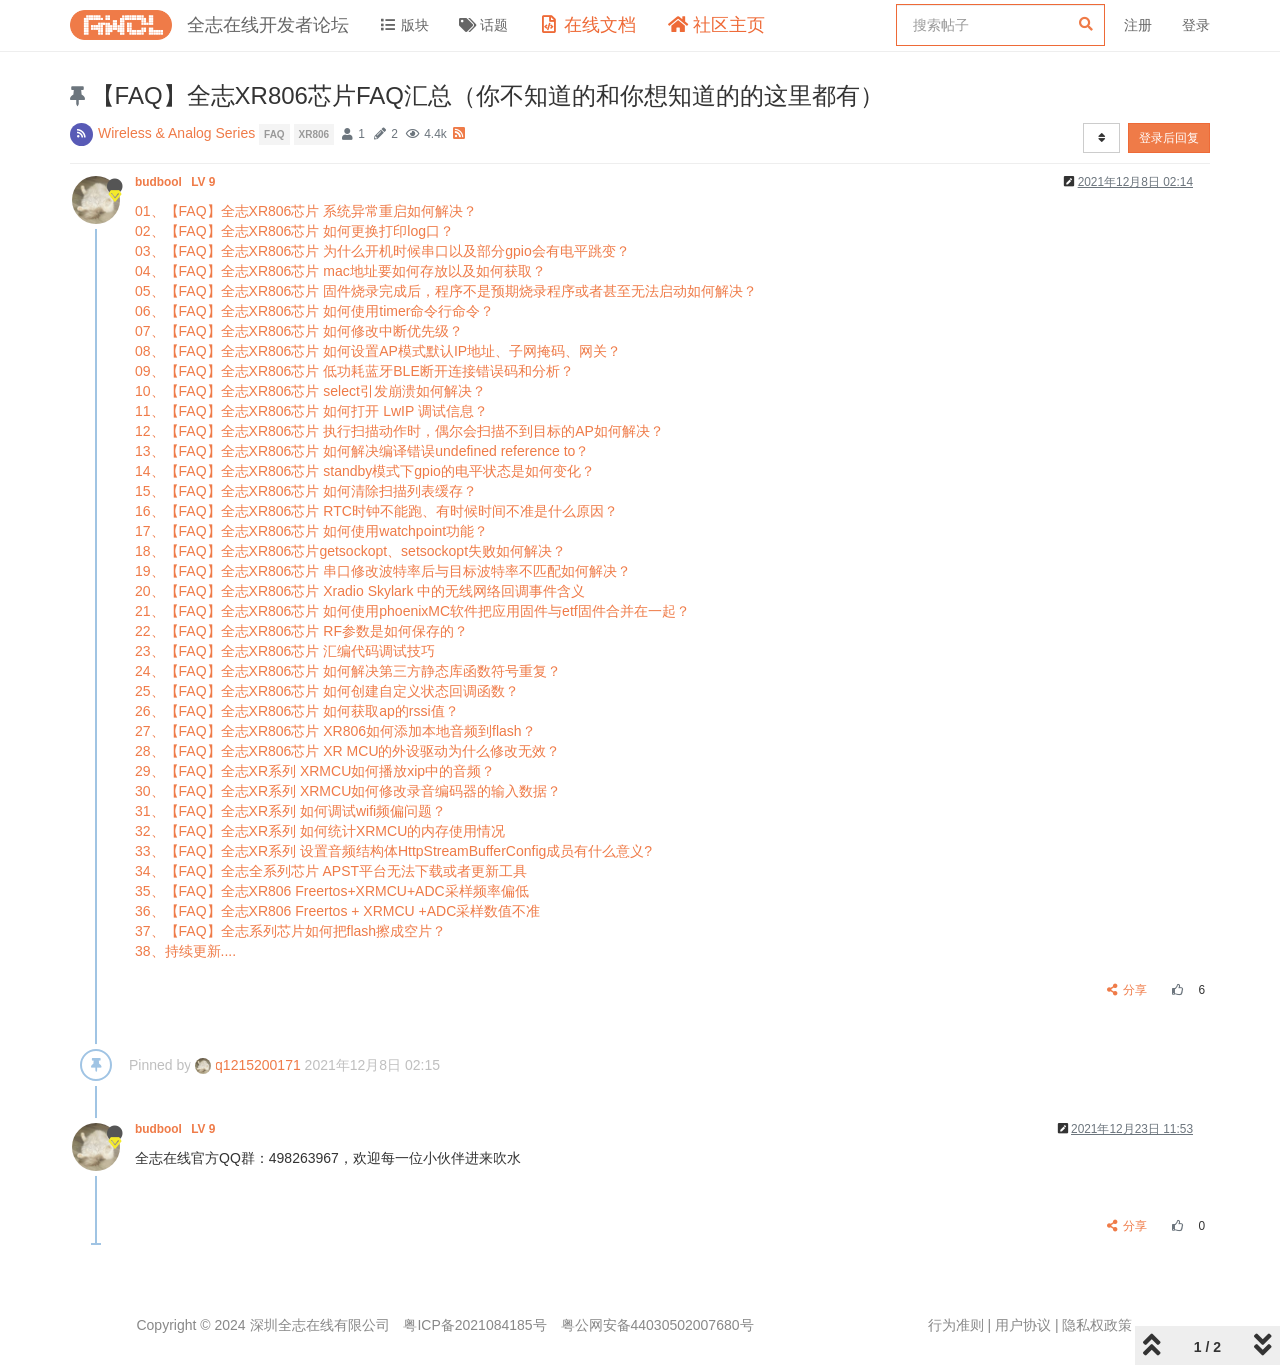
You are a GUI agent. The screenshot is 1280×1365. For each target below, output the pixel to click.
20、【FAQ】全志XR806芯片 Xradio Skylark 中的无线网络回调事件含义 (360, 591)
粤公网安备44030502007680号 (657, 1325)
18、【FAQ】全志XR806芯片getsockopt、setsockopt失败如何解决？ (350, 551)
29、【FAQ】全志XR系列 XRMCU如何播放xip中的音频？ (315, 771)
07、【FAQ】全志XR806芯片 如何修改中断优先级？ (299, 331)
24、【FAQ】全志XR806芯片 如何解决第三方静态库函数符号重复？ (348, 671)
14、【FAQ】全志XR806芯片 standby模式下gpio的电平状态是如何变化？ (365, 471)
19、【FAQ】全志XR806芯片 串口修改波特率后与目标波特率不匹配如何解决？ (383, 571)
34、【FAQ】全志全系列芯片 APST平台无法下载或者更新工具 (331, 871)
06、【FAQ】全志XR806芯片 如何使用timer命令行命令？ (314, 311)
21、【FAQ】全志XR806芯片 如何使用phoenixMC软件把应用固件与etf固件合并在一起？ (412, 611)
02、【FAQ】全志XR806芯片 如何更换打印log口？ (294, 231)
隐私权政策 (1097, 1325)
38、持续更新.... (185, 951)
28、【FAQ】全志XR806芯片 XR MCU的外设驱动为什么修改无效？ (348, 751)
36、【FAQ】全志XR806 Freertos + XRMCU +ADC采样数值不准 (337, 911)
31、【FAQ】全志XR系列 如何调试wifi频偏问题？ (290, 811)
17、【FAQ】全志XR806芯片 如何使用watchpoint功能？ (311, 531)
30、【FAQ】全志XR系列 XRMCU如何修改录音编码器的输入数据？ (348, 791)
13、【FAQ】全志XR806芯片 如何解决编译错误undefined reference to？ (362, 451)
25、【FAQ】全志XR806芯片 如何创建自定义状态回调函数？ (327, 691)
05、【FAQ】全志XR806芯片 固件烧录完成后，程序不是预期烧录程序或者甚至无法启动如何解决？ (446, 291)
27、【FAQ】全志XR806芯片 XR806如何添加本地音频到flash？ (335, 731)
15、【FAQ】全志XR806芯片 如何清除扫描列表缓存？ (306, 491)
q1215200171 (248, 1065)
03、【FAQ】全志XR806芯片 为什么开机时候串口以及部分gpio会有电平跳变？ (382, 251)
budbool (177, 182)
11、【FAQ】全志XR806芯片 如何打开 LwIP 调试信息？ (311, 411)
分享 (1127, 990)
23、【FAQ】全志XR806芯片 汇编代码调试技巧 (285, 651)
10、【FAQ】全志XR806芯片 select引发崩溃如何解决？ (310, 391)
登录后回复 (1169, 138)
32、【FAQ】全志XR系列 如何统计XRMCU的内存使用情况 (320, 831)
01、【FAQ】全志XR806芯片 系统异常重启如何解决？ (306, 211)
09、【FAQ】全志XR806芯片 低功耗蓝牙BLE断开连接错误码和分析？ (354, 371)
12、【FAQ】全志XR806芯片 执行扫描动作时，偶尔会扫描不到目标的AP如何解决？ (399, 431)
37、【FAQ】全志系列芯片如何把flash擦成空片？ (290, 931)
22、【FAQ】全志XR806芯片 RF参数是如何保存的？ (301, 631)
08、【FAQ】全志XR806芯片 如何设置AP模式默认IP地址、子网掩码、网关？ (378, 351)
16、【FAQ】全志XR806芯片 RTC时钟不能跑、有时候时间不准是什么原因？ (376, 511)
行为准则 (956, 1325)
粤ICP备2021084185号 (474, 1325)
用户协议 (1023, 1325)
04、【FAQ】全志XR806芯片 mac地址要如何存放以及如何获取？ (340, 271)
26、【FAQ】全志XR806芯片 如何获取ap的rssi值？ (297, 711)
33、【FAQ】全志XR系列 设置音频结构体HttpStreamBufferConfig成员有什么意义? (393, 851)
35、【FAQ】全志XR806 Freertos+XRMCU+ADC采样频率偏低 (332, 891)
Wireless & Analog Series (176, 133)
